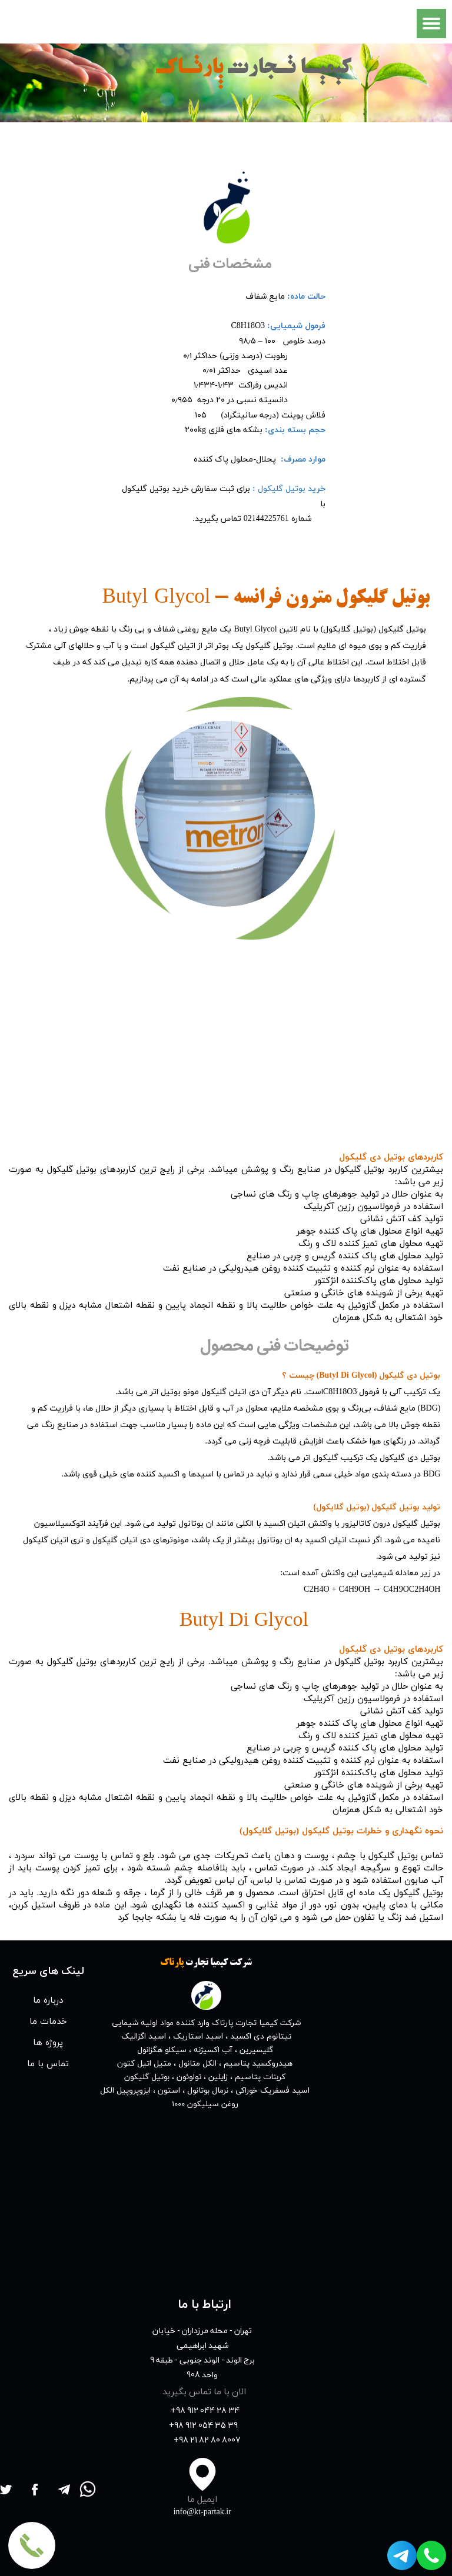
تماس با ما (48, 2063)
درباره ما (48, 1999)
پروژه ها (48, 2042)
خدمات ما (48, 2021)
